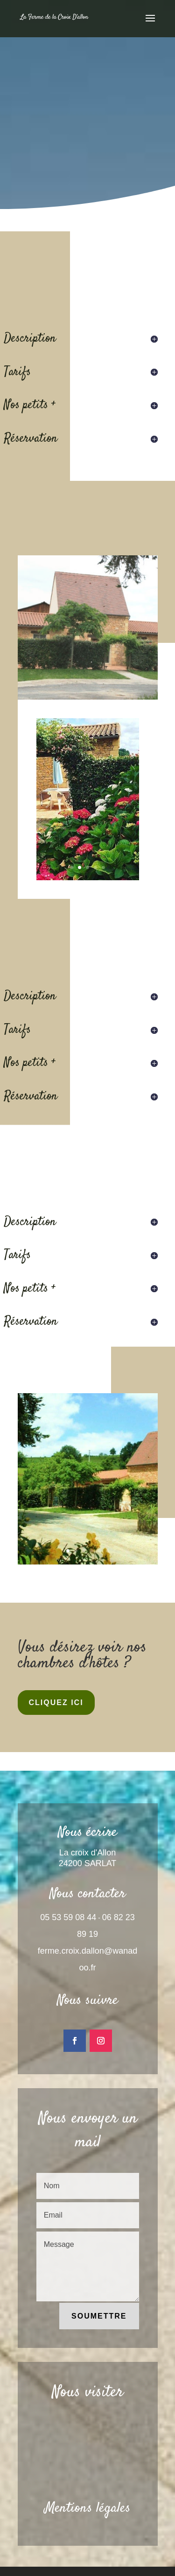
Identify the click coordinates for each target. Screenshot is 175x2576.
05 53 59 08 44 (68, 1917)
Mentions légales (88, 2508)
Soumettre (98, 2316)
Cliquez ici (56, 1702)
